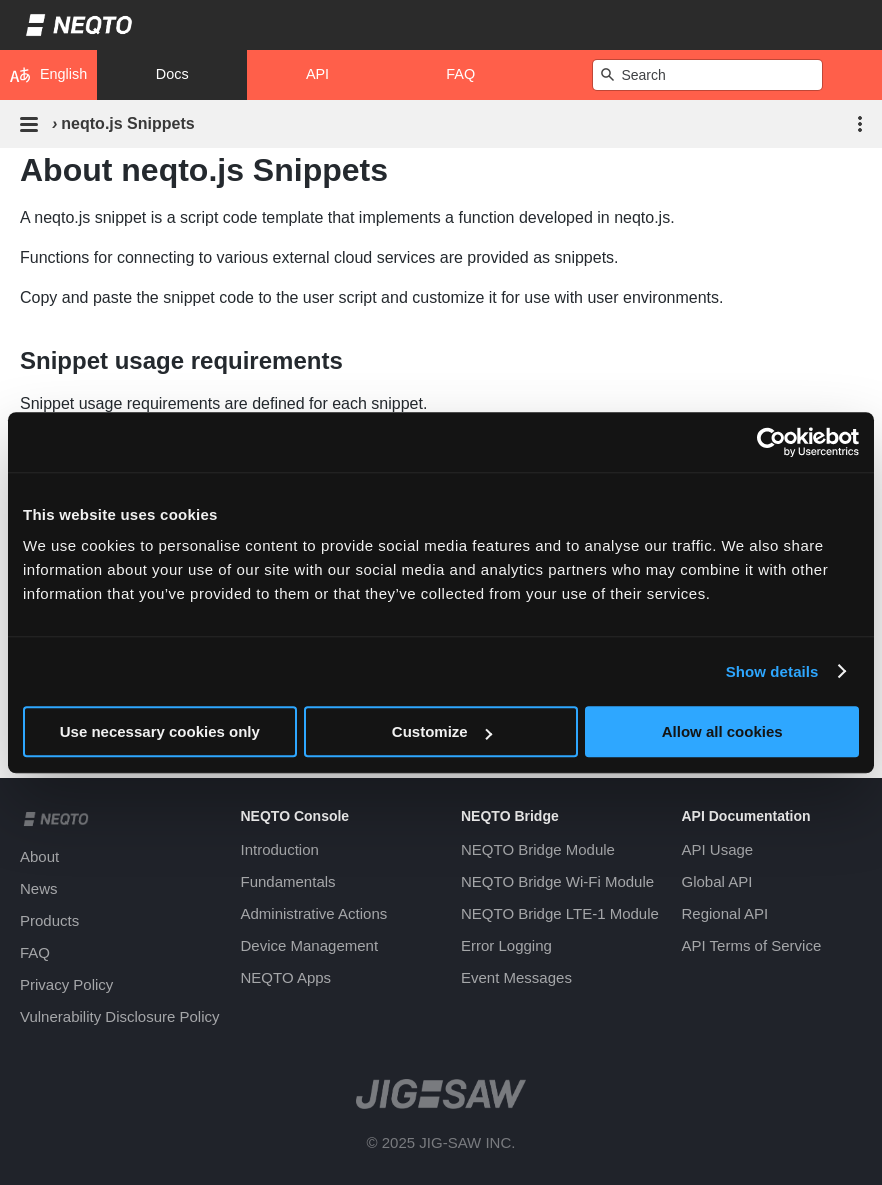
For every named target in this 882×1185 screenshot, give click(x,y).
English (48, 75)
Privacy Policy (66, 984)
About (39, 856)
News (39, 888)
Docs (172, 74)
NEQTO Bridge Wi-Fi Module (557, 881)
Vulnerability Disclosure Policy (120, 1016)
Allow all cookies (722, 731)
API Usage (718, 849)
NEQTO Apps (286, 977)
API (317, 74)
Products (49, 920)
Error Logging (506, 945)
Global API (717, 881)
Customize (442, 731)
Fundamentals (288, 881)
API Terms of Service (752, 945)
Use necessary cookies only (160, 731)
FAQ (460, 74)
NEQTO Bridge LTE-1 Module (560, 913)
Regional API (725, 913)
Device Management (310, 945)
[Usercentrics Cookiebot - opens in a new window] (771, 442)
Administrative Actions (314, 913)
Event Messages (516, 977)
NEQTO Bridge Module (538, 849)
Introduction (280, 849)
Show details (772, 671)
